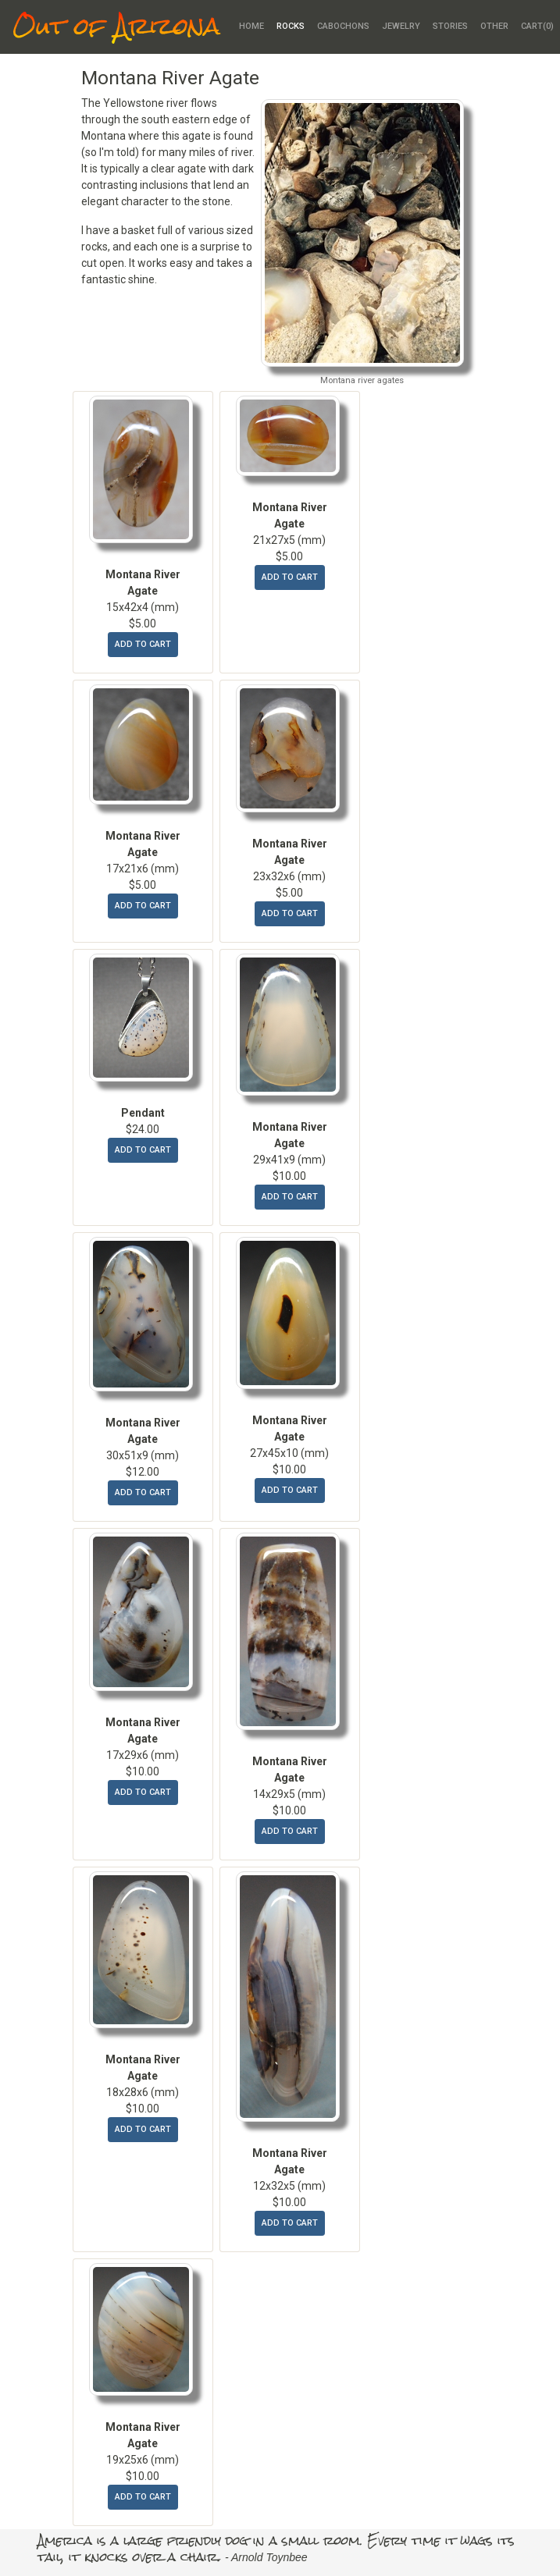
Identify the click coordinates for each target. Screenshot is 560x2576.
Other (494, 26)
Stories (450, 26)
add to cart (143, 644)
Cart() (537, 26)
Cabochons (343, 26)
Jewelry (401, 26)
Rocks (290, 26)
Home (251, 26)
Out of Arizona (116, 27)
